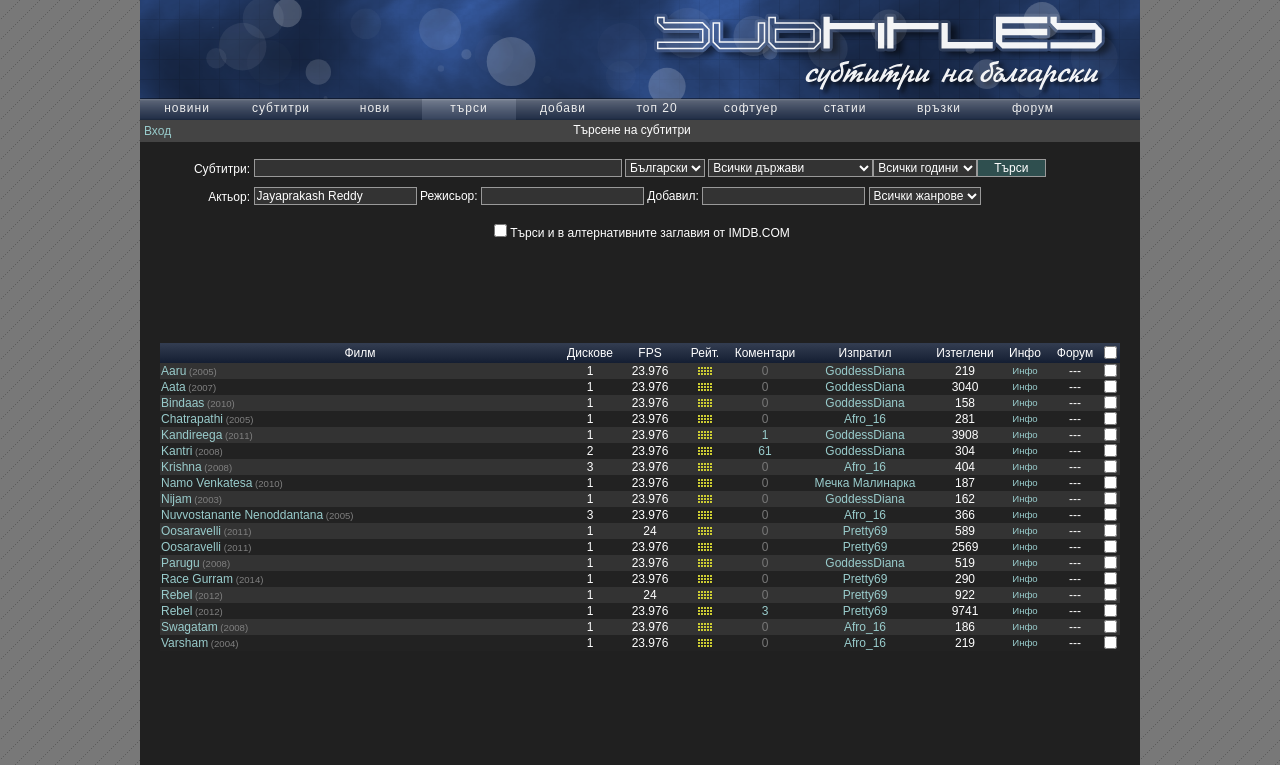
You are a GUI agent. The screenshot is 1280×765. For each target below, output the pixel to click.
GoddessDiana (864, 371)
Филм (359, 353)
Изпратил (865, 353)
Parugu (180, 563)
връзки (939, 108)
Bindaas (182, 403)
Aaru (173, 371)
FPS (649, 353)
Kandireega (191, 435)
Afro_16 (865, 419)
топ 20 (656, 108)
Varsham (184, 643)
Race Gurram (197, 579)
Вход (157, 131)
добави (563, 108)
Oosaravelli (191, 531)
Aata (173, 387)
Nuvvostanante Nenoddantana (242, 515)
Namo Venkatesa (206, 483)
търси (468, 108)
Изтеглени (964, 353)
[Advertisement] (640, 298)
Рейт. (705, 353)
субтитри (281, 108)
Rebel (176, 595)
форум (1033, 108)
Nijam (176, 499)
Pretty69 (865, 531)
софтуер (751, 108)
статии (845, 108)
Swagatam (189, 627)
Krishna (181, 467)
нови (375, 108)
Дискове (590, 353)
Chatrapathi (192, 419)
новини (187, 108)
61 (764, 451)
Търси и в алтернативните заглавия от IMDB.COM (641, 233)
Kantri (176, 451)
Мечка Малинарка (865, 483)
